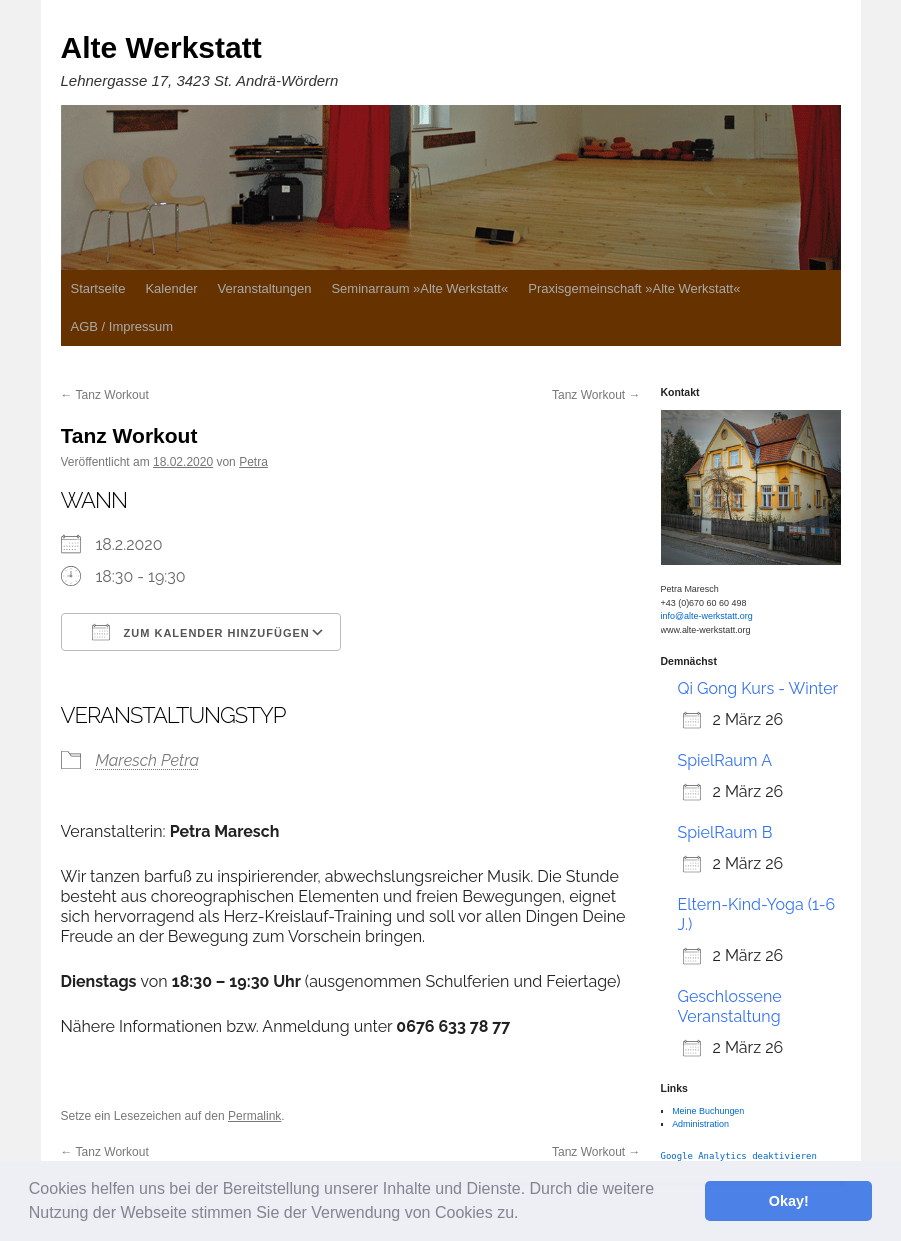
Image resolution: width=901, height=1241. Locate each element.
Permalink (254, 1116)
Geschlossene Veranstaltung (730, 1006)
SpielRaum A (725, 760)
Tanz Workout (105, 395)
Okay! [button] (789, 1201)
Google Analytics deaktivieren (739, 1156)
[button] (526, 1215)
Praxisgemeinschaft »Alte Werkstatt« (634, 288)
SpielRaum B (725, 832)
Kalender (171, 288)
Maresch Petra (148, 760)
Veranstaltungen (264, 288)
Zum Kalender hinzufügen (201, 632)
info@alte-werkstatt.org (707, 616)
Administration (700, 1124)
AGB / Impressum (122, 326)
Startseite (98, 288)
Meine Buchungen (708, 1111)
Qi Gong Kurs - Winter (758, 688)
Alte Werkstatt (161, 47)
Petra (253, 462)
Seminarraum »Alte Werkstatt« (419, 288)
